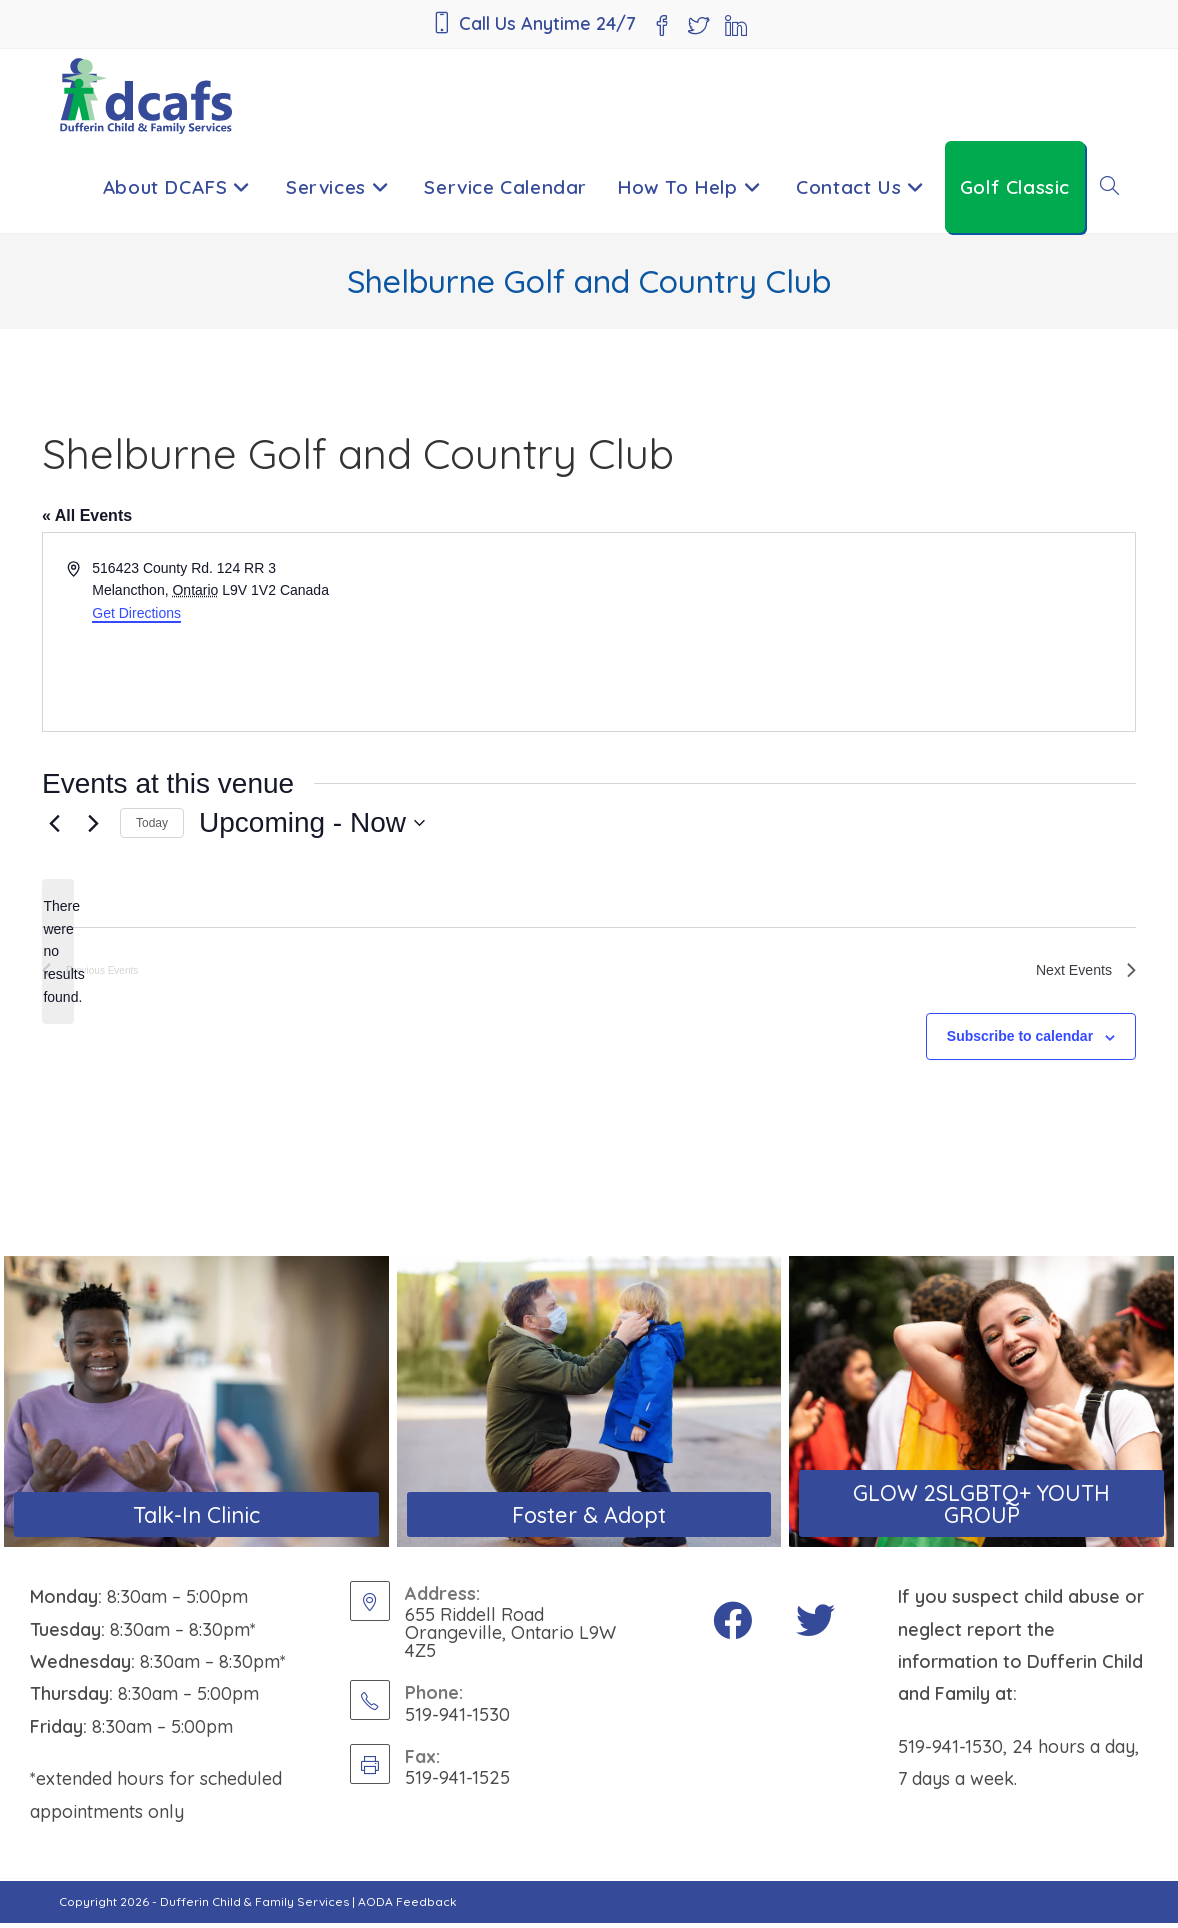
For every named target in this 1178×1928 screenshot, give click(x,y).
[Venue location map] (860, 632)
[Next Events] (93, 823)
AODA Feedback (407, 1906)
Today (152, 823)
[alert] (58, 951)
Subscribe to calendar (1020, 1041)
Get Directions (136, 613)
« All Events (87, 515)
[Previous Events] (54, 823)
